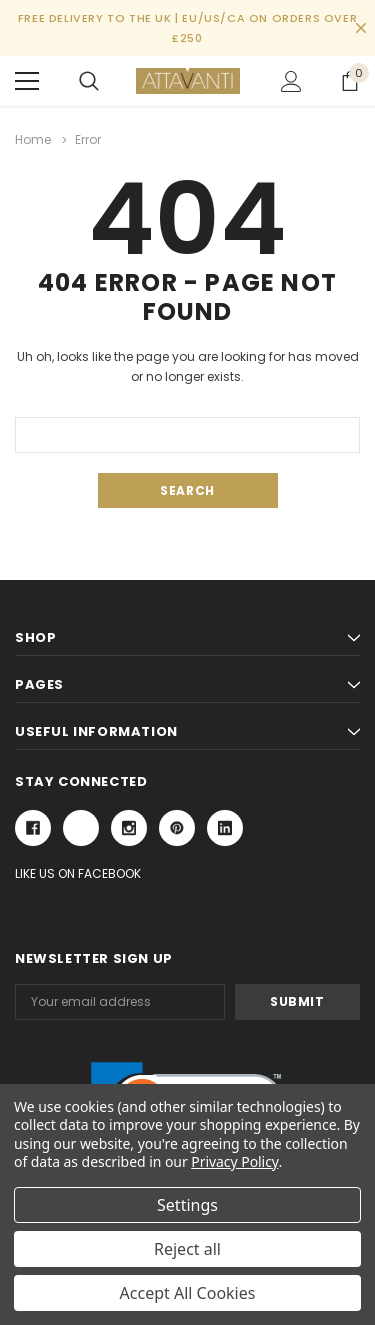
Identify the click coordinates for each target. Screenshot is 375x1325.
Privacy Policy (234, 1161)
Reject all (187, 1249)
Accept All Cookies (188, 1293)
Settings (187, 1205)
